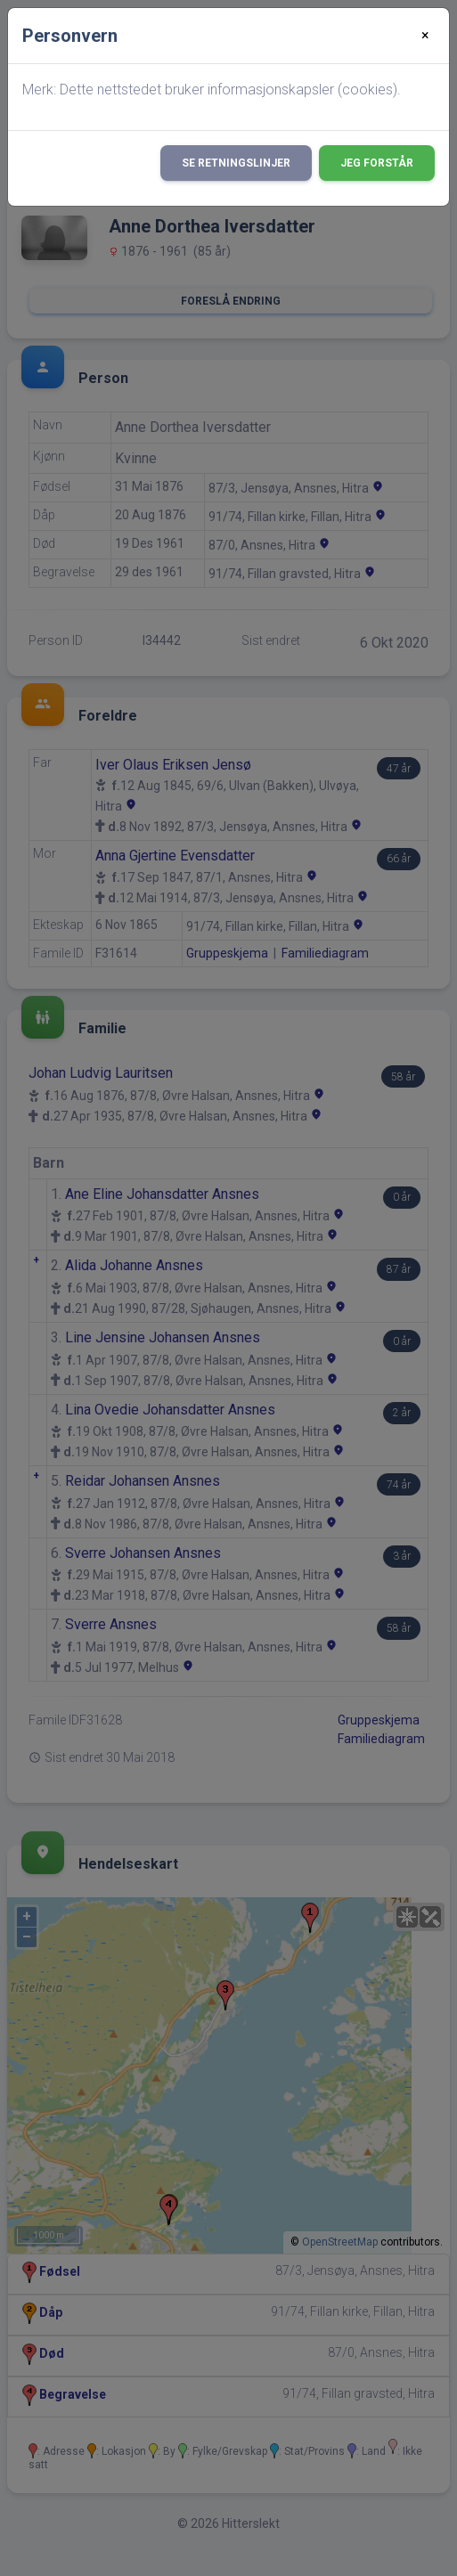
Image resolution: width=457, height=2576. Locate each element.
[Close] (425, 35)
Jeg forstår (376, 163)
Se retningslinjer (236, 163)
